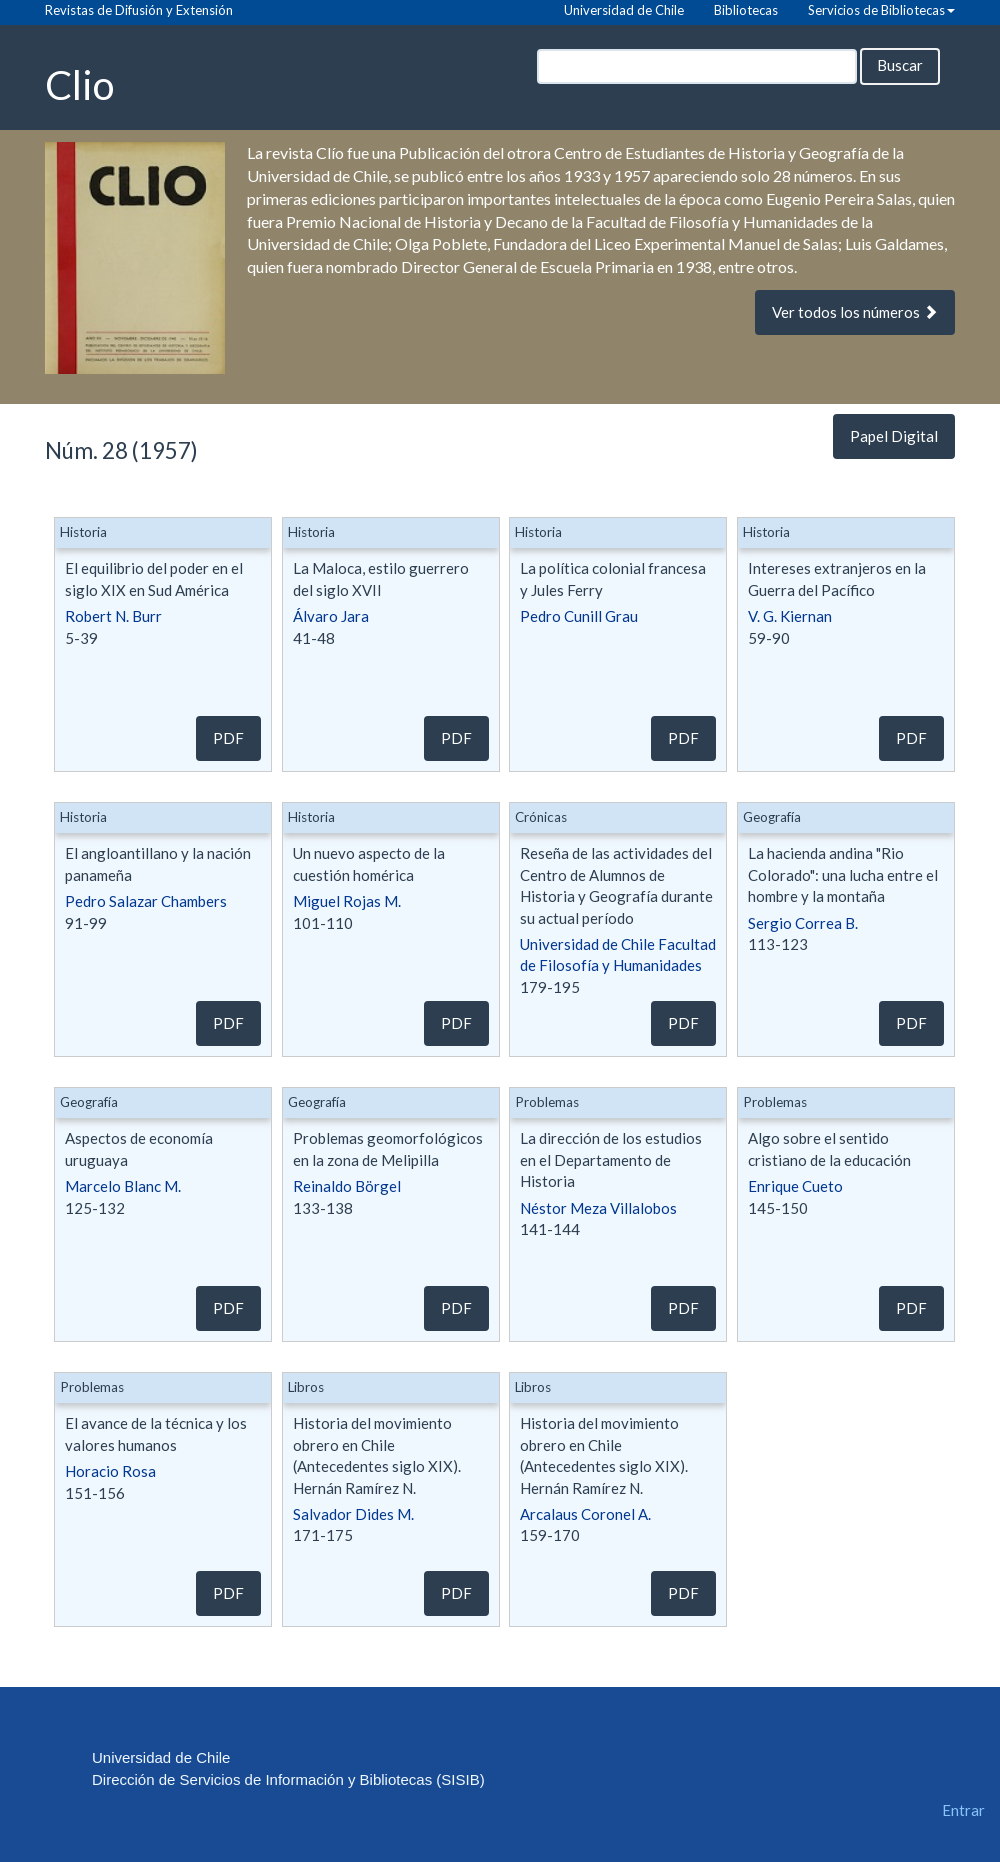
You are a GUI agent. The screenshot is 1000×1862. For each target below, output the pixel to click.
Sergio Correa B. (803, 923)
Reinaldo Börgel (347, 1186)
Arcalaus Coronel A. (585, 1514)
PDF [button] (228, 738)
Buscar (900, 65)
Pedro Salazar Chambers (146, 901)
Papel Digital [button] (894, 436)
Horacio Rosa (110, 1471)
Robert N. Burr (113, 616)
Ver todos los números (855, 312)
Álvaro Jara (331, 616)
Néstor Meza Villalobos (598, 1208)
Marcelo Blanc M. (123, 1186)
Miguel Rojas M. (347, 901)
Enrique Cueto (795, 1186)
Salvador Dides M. (353, 1514)
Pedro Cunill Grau (579, 616)
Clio (79, 83)
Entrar (963, 1810)
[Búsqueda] (697, 66)
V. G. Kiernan (790, 616)
